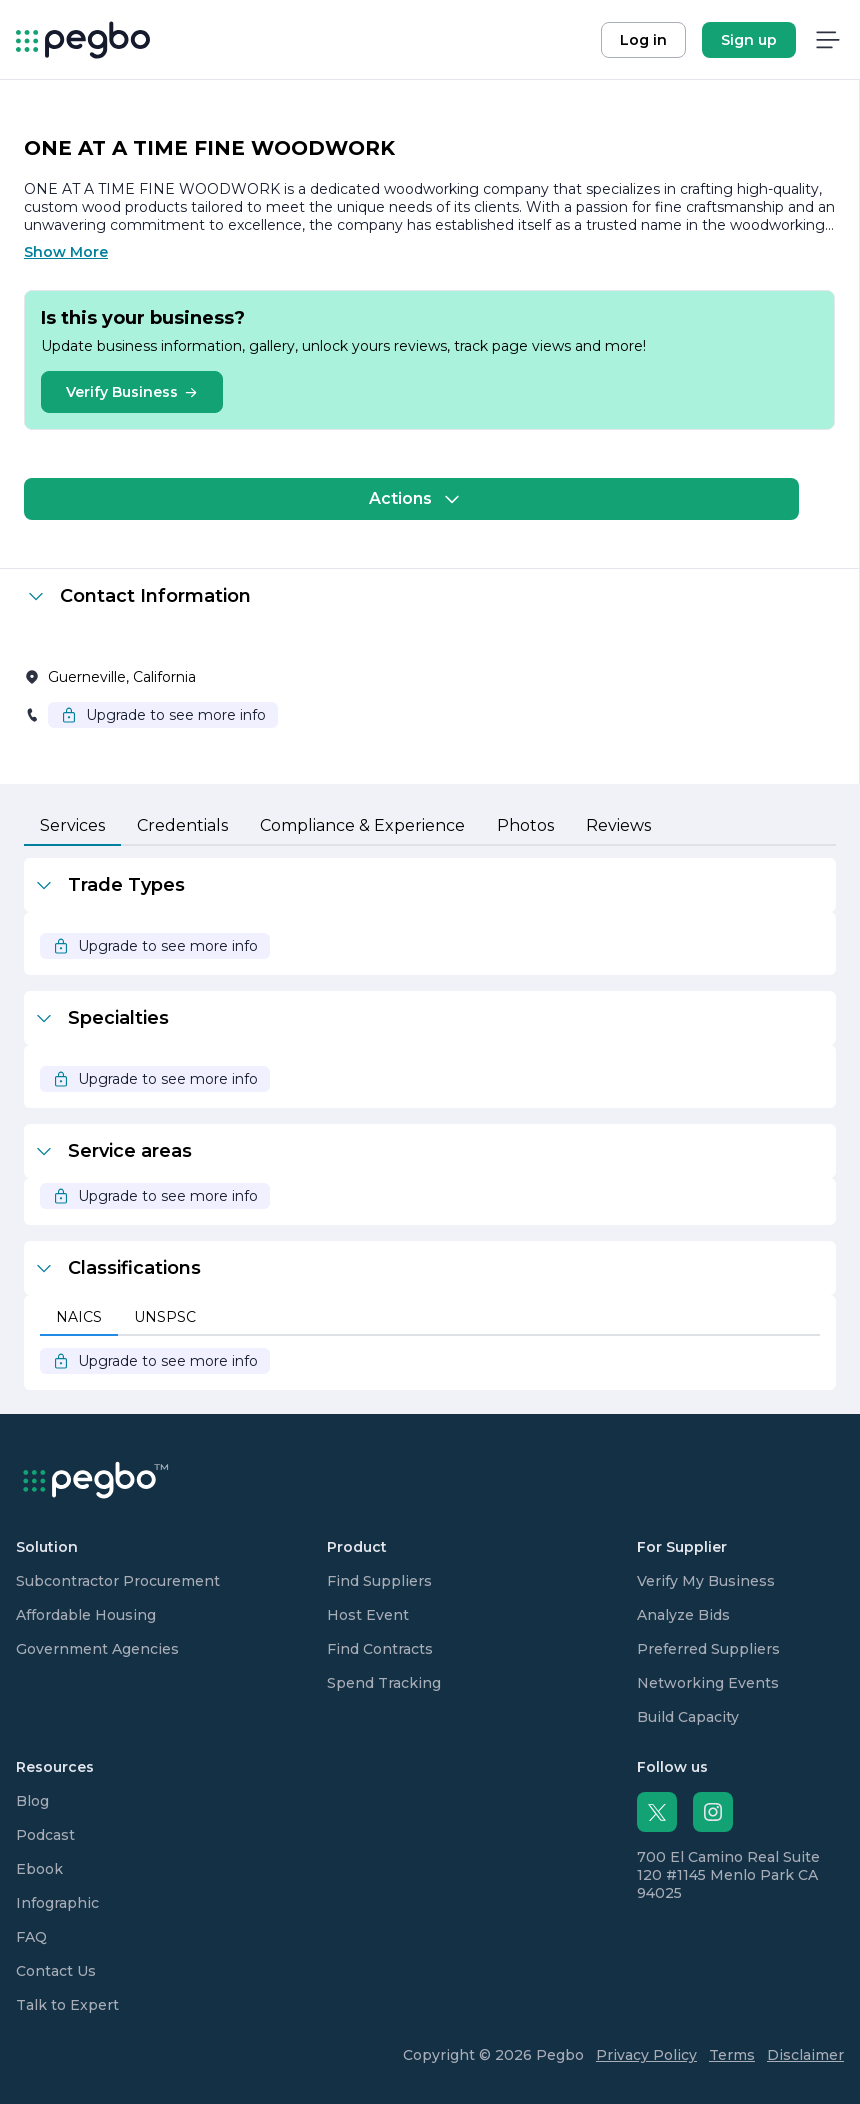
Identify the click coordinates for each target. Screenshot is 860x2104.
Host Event (368, 1615)
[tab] (72, 827)
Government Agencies (97, 1649)
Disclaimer (805, 2055)
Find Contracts (380, 1649)
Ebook (39, 1869)
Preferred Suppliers (708, 1649)
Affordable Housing (86, 1615)
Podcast (45, 1835)
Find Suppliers (379, 1581)
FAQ (31, 1937)
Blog (32, 1801)
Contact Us (56, 1971)
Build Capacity (688, 1717)
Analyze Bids (683, 1615)
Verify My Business (706, 1581)
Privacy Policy (646, 2055)
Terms (732, 2055)
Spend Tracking (384, 1683)
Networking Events (708, 1683)
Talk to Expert (67, 2005)
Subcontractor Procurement (118, 1581)
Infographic (57, 1903)
